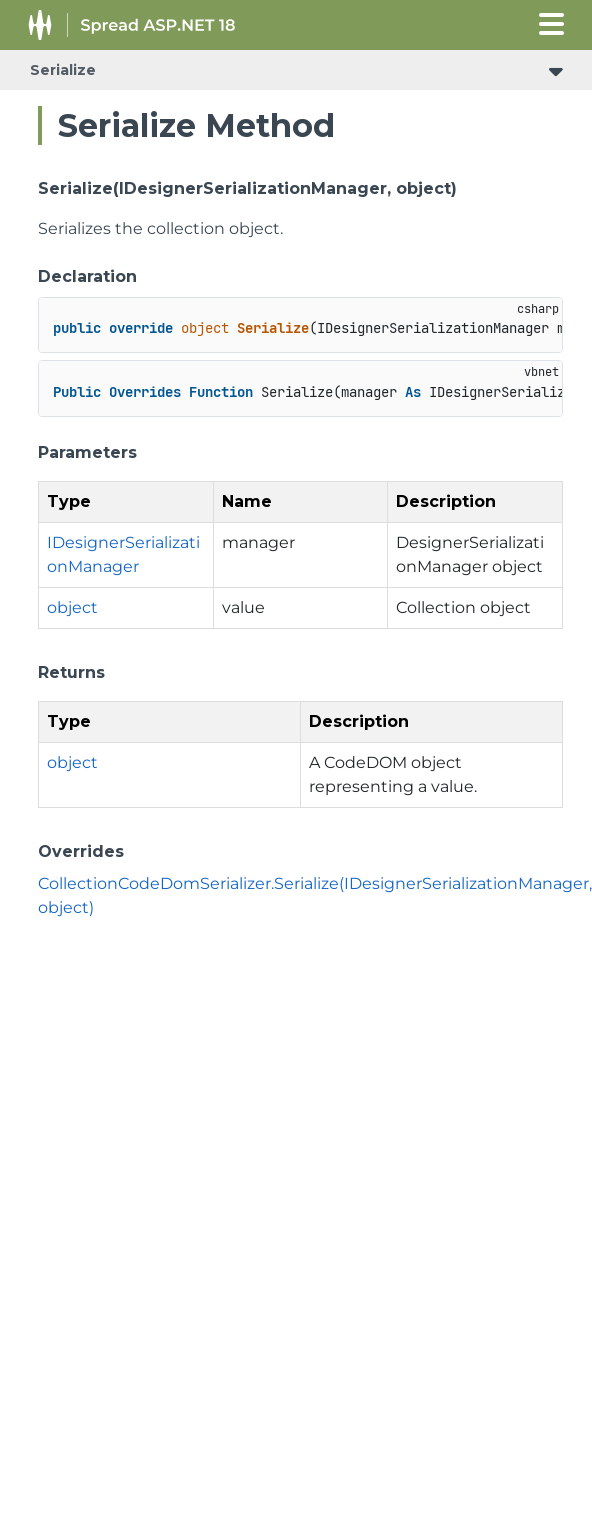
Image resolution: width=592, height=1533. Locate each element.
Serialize (63, 70)
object (72, 607)
